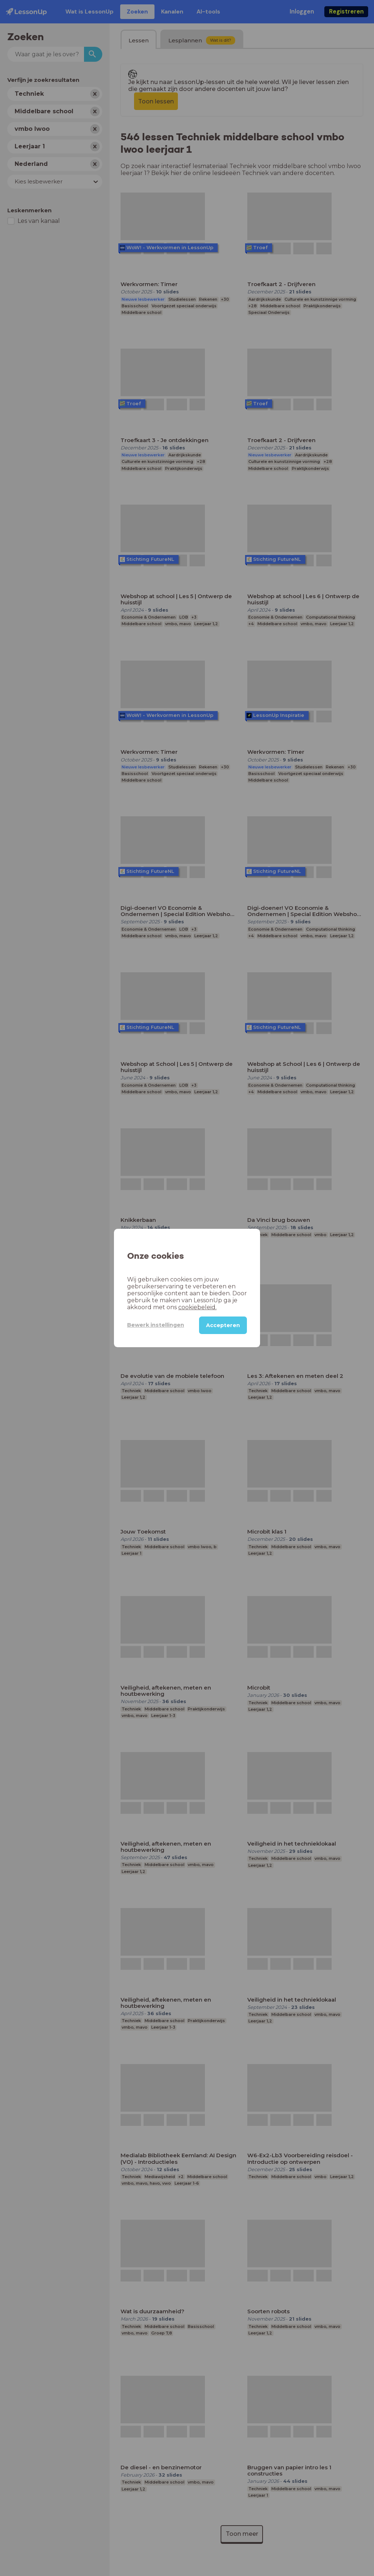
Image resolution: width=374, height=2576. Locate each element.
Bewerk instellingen (155, 1325)
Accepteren (223, 1325)
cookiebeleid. (197, 1307)
